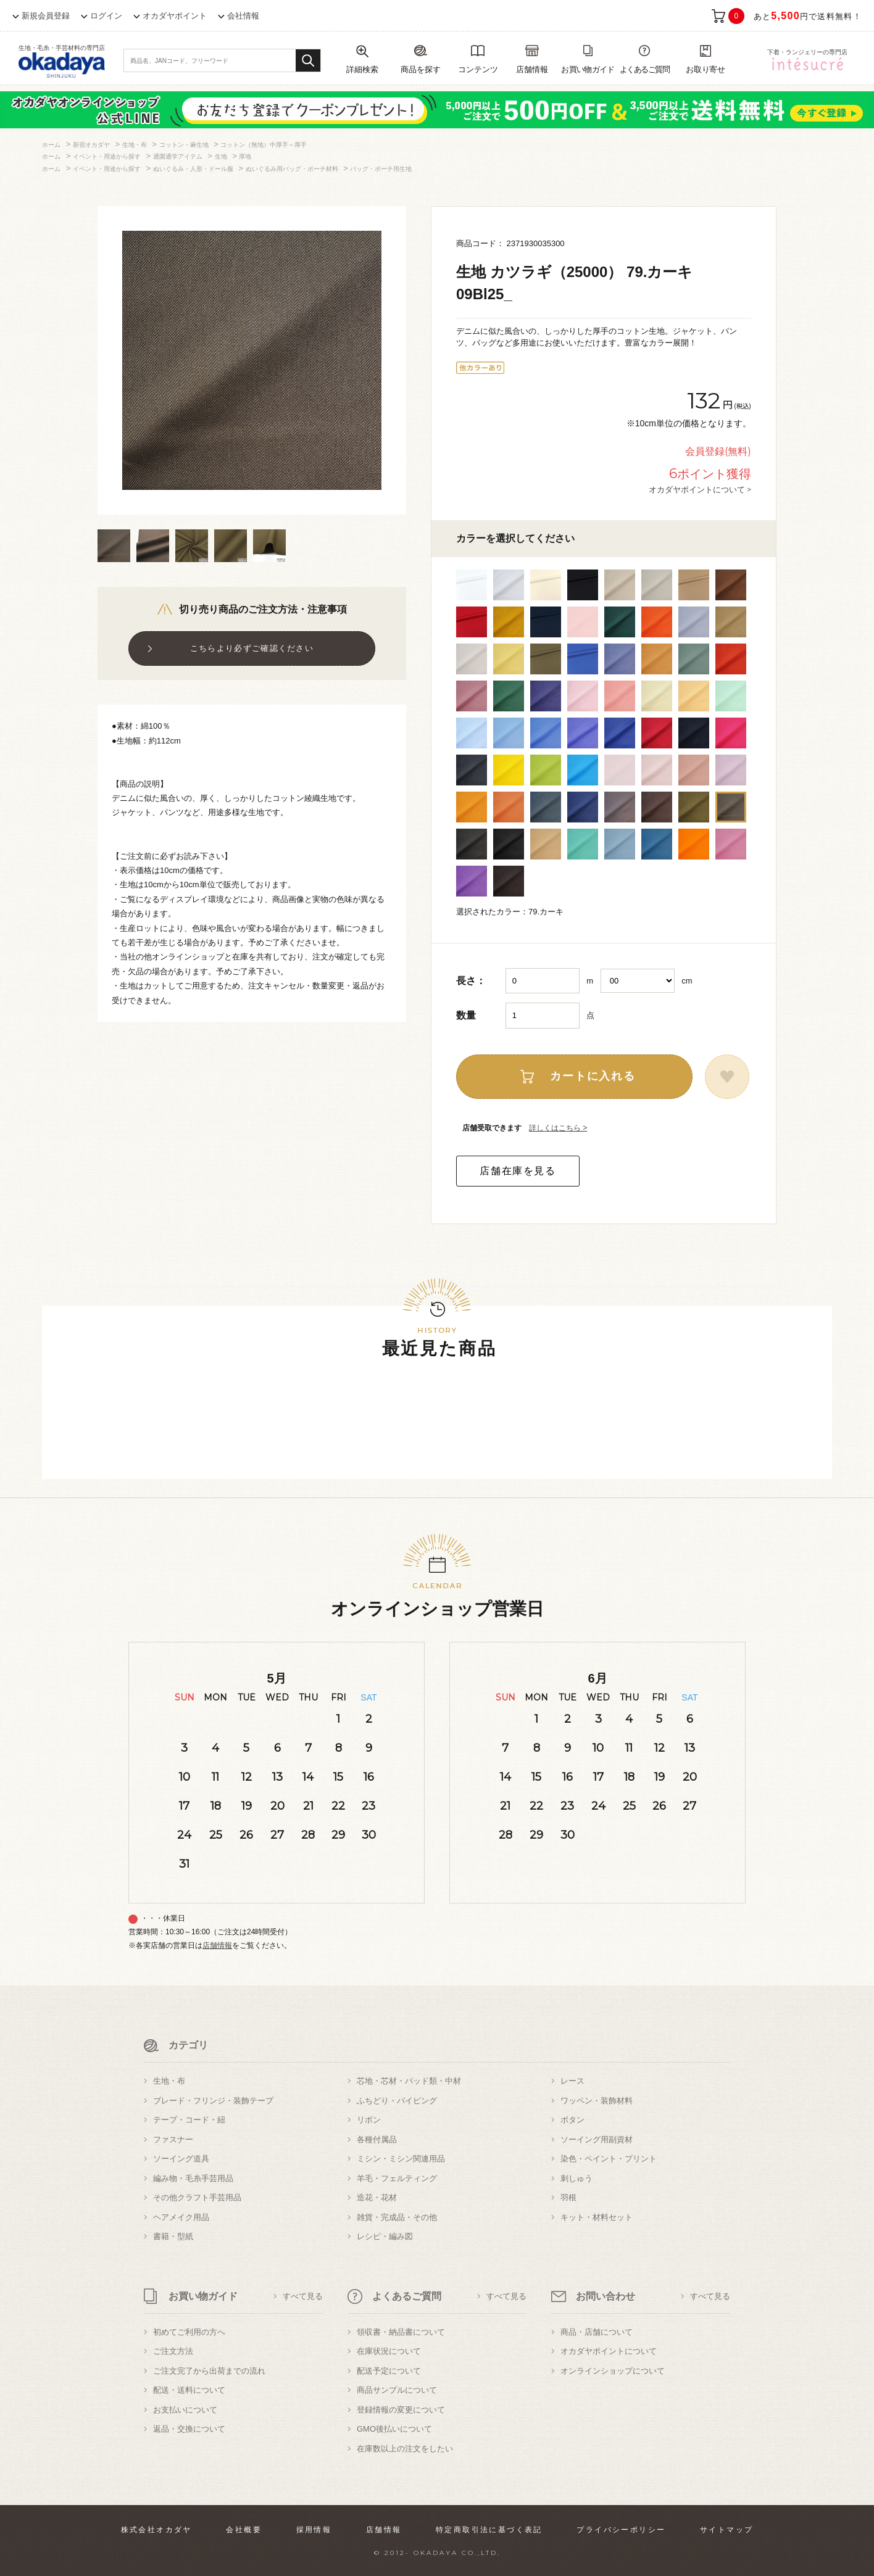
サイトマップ (726, 2529)
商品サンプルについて (397, 2390)
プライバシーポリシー (620, 2529)
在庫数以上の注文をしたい (405, 2448)
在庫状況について (389, 2351)
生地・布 (169, 2080)
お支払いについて (185, 2409)
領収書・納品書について (401, 2332)
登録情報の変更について (401, 2409)
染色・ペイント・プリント (608, 2158)
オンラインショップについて (612, 2370)
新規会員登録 (46, 15)
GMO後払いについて (394, 2428)
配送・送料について (189, 2390)
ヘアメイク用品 (181, 2217)
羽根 (568, 2197)
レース (572, 2080)
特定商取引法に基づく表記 (489, 2529)
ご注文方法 (173, 2351)
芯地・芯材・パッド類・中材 (409, 2080)
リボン (369, 2119)
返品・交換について (189, 2428)
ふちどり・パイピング (397, 2100)
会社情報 (243, 15)
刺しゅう (576, 2178)
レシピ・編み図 (385, 2236)
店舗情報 (217, 1945)
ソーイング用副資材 (596, 2139)
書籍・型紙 (173, 2236)
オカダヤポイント (175, 15)
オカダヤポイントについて (608, 2351)
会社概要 (244, 2529)
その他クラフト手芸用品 (197, 2197)
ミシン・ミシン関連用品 (401, 2158)
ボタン (572, 2119)
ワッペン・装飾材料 (596, 2100)
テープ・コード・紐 (189, 2119)
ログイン (106, 15)
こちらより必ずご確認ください (252, 648)
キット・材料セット (596, 2217)
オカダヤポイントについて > (700, 489)
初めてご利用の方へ (189, 2332)
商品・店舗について (596, 2332)
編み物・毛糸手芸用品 (193, 2178)
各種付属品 (377, 2139)
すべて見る (303, 2296)
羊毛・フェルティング (397, 2178)
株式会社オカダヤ (156, 2529)
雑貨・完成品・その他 (397, 2217)
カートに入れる (593, 1076)
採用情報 (314, 2529)
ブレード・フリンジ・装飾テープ (213, 2100)
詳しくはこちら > (558, 1128)
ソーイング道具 (181, 2158)
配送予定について (389, 2370)
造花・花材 (377, 2197)
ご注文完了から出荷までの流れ (209, 2370)
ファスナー (173, 2139)
